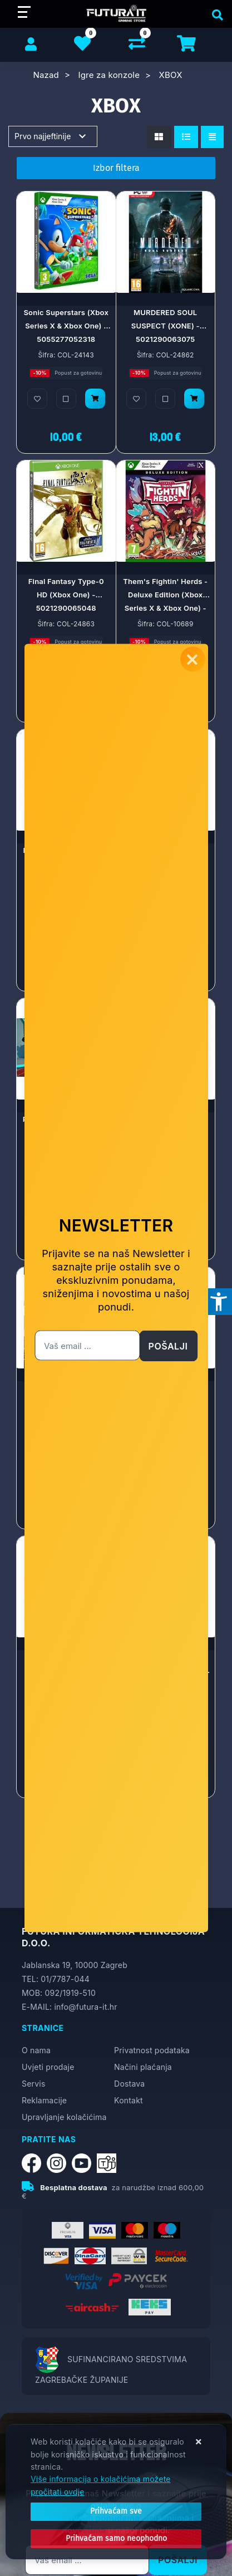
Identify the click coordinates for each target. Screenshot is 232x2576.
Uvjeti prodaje (48, 2067)
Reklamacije (44, 2100)
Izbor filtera (116, 168)
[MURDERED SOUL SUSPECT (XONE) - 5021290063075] (194, 399)
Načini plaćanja (143, 2067)
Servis (33, 2083)
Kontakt (128, 2100)
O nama (36, 2050)
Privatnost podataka (152, 2050)
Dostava (129, 2083)
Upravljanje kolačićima (64, 2117)
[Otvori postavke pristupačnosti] (218, 1301)
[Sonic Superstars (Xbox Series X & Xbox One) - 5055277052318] (95, 399)
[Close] (116, 2511)
